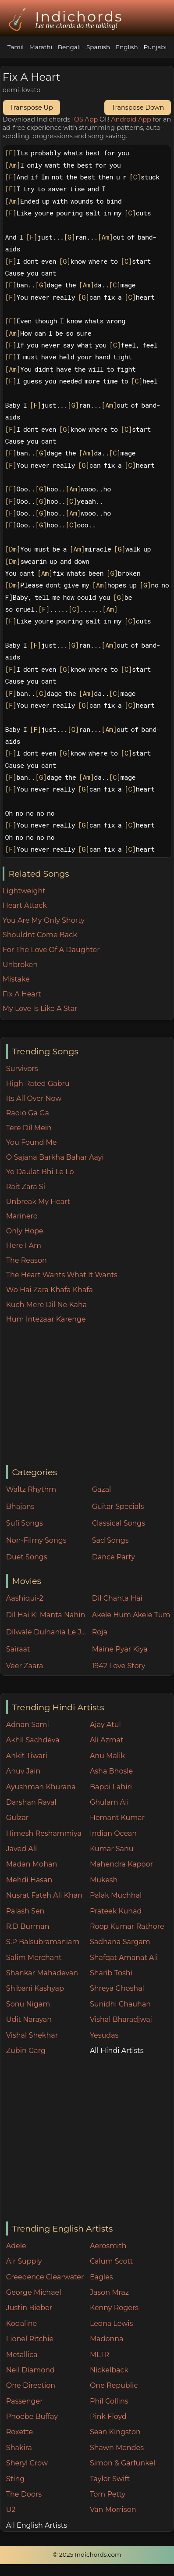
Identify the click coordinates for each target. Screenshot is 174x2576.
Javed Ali (21, 1849)
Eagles (101, 2277)
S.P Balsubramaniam (43, 1942)
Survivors (22, 1068)
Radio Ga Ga (27, 1113)
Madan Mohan (31, 1864)
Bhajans (20, 1506)
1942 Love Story (119, 1666)
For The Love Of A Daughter (51, 950)
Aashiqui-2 (24, 1598)
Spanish (98, 46)
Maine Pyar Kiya (120, 1649)
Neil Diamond (30, 2370)
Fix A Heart (22, 994)
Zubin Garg (26, 2050)
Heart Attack (25, 905)
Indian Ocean (113, 1833)
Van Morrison (113, 2509)
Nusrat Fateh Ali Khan (44, 1895)
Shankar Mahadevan (42, 1973)
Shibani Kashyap (35, 1988)
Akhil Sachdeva (33, 1740)
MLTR (99, 2354)
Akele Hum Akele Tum (131, 1615)
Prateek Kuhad (116, 1911)
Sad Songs (110, 1540)
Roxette (19, 2432)
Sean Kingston (115, 2432)
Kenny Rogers (114, 2308)
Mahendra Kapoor (121, 1864)
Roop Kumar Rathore (127, 1926)
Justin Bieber (29, 2308)
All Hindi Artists (117, 2050)
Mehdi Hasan (29, 1880)
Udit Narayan (29, 2019)
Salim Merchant (34, 1957)
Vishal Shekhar (32, 2035)
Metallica (22, 2354)
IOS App (85, 119)
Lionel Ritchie (29, 2339)
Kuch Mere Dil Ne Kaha (46, 1305)
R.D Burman (28, 1926)
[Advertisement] (90, 1395)
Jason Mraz (109, 2292)
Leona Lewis (111, 2323)
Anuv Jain (23, 1771)
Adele (16, 2246)
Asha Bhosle (111, 1771)
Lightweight (24, 891)
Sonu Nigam (28, 2004)
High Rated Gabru (38, 1083)
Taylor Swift (110, 2479)
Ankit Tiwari (26, 1756)
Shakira (19, 2447)
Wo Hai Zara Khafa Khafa (49, 1290)
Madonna (107, 2339)
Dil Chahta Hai (117, 1598)
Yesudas (104, 2035)
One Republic (114, 2385)
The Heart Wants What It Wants (61, 1275)
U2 (11, 2509)
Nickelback (109, 2370)
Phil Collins (109, 2401)
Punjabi (155, 46)
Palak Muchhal (116, 1895)
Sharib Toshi (111, 1973)
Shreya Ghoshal (117, 1988)
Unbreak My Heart (38, 1201)
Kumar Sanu (112, 1849)
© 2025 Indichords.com (87, 2554)
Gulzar (17, 1817)
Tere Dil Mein (29, 1128)
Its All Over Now (34, 1098)
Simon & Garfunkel (122, 2463)
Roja (99, 1632)
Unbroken (20, 964)
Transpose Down (137, 107)
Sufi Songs (24, 1523)
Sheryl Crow (27, 2463)
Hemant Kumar (117, 1817)
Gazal (101, 1489)
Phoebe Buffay (32, 2416)
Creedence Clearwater (45, 2277)
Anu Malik (107, 1756)
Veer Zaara (24, 1666)
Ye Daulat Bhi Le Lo (40, 1172)
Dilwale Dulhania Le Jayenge (47, 1632)
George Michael (33, 2292)
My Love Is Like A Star (40, 1008)
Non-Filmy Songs (36, 1540)
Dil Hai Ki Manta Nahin (45, 1615)
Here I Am (23, 1245)
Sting (15, 2479)
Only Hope (24, 1231)
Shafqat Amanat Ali (124, 1957)
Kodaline (21, 2323)
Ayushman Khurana (41, 1787)
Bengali (69, 46)
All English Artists (36, 2525)
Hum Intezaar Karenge (46, 1319)
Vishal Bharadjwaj (121, 2019)
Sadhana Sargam (120, 1942)
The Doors (24, 2494)
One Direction (30, 2385)
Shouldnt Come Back (40, 935)
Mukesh (104, 1880)
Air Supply (24, 2261)
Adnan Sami (27, 1724)
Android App (131, 119)
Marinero (22, 1216)
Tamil (15, 46)
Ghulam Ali (109, 1802)
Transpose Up (31, 107)
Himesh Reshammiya (44, 1833)
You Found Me (31, 1142)
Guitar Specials (118, 1506)
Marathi (40, 46)
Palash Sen (25, 1911)
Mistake (16, 979)
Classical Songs (118, 1523)
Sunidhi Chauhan (120, 2004)
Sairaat (18, 1649)
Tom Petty (107, 2494)
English (127, 46)
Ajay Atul (105, 1724)
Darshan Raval (31, 1802)
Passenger (24, 2401)
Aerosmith (108, 2246)
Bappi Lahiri (111, 1787)
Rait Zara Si (25, 1186)
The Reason (26, 1260)
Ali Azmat (107, 1740)
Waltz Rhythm (31, 1489)
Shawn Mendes (117, 2447)
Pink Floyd (108, 2416)
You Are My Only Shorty (44, 920)
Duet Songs (26, 1557)
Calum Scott (111, 2261)
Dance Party (113, 1557)
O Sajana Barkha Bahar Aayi (55, 1157)
